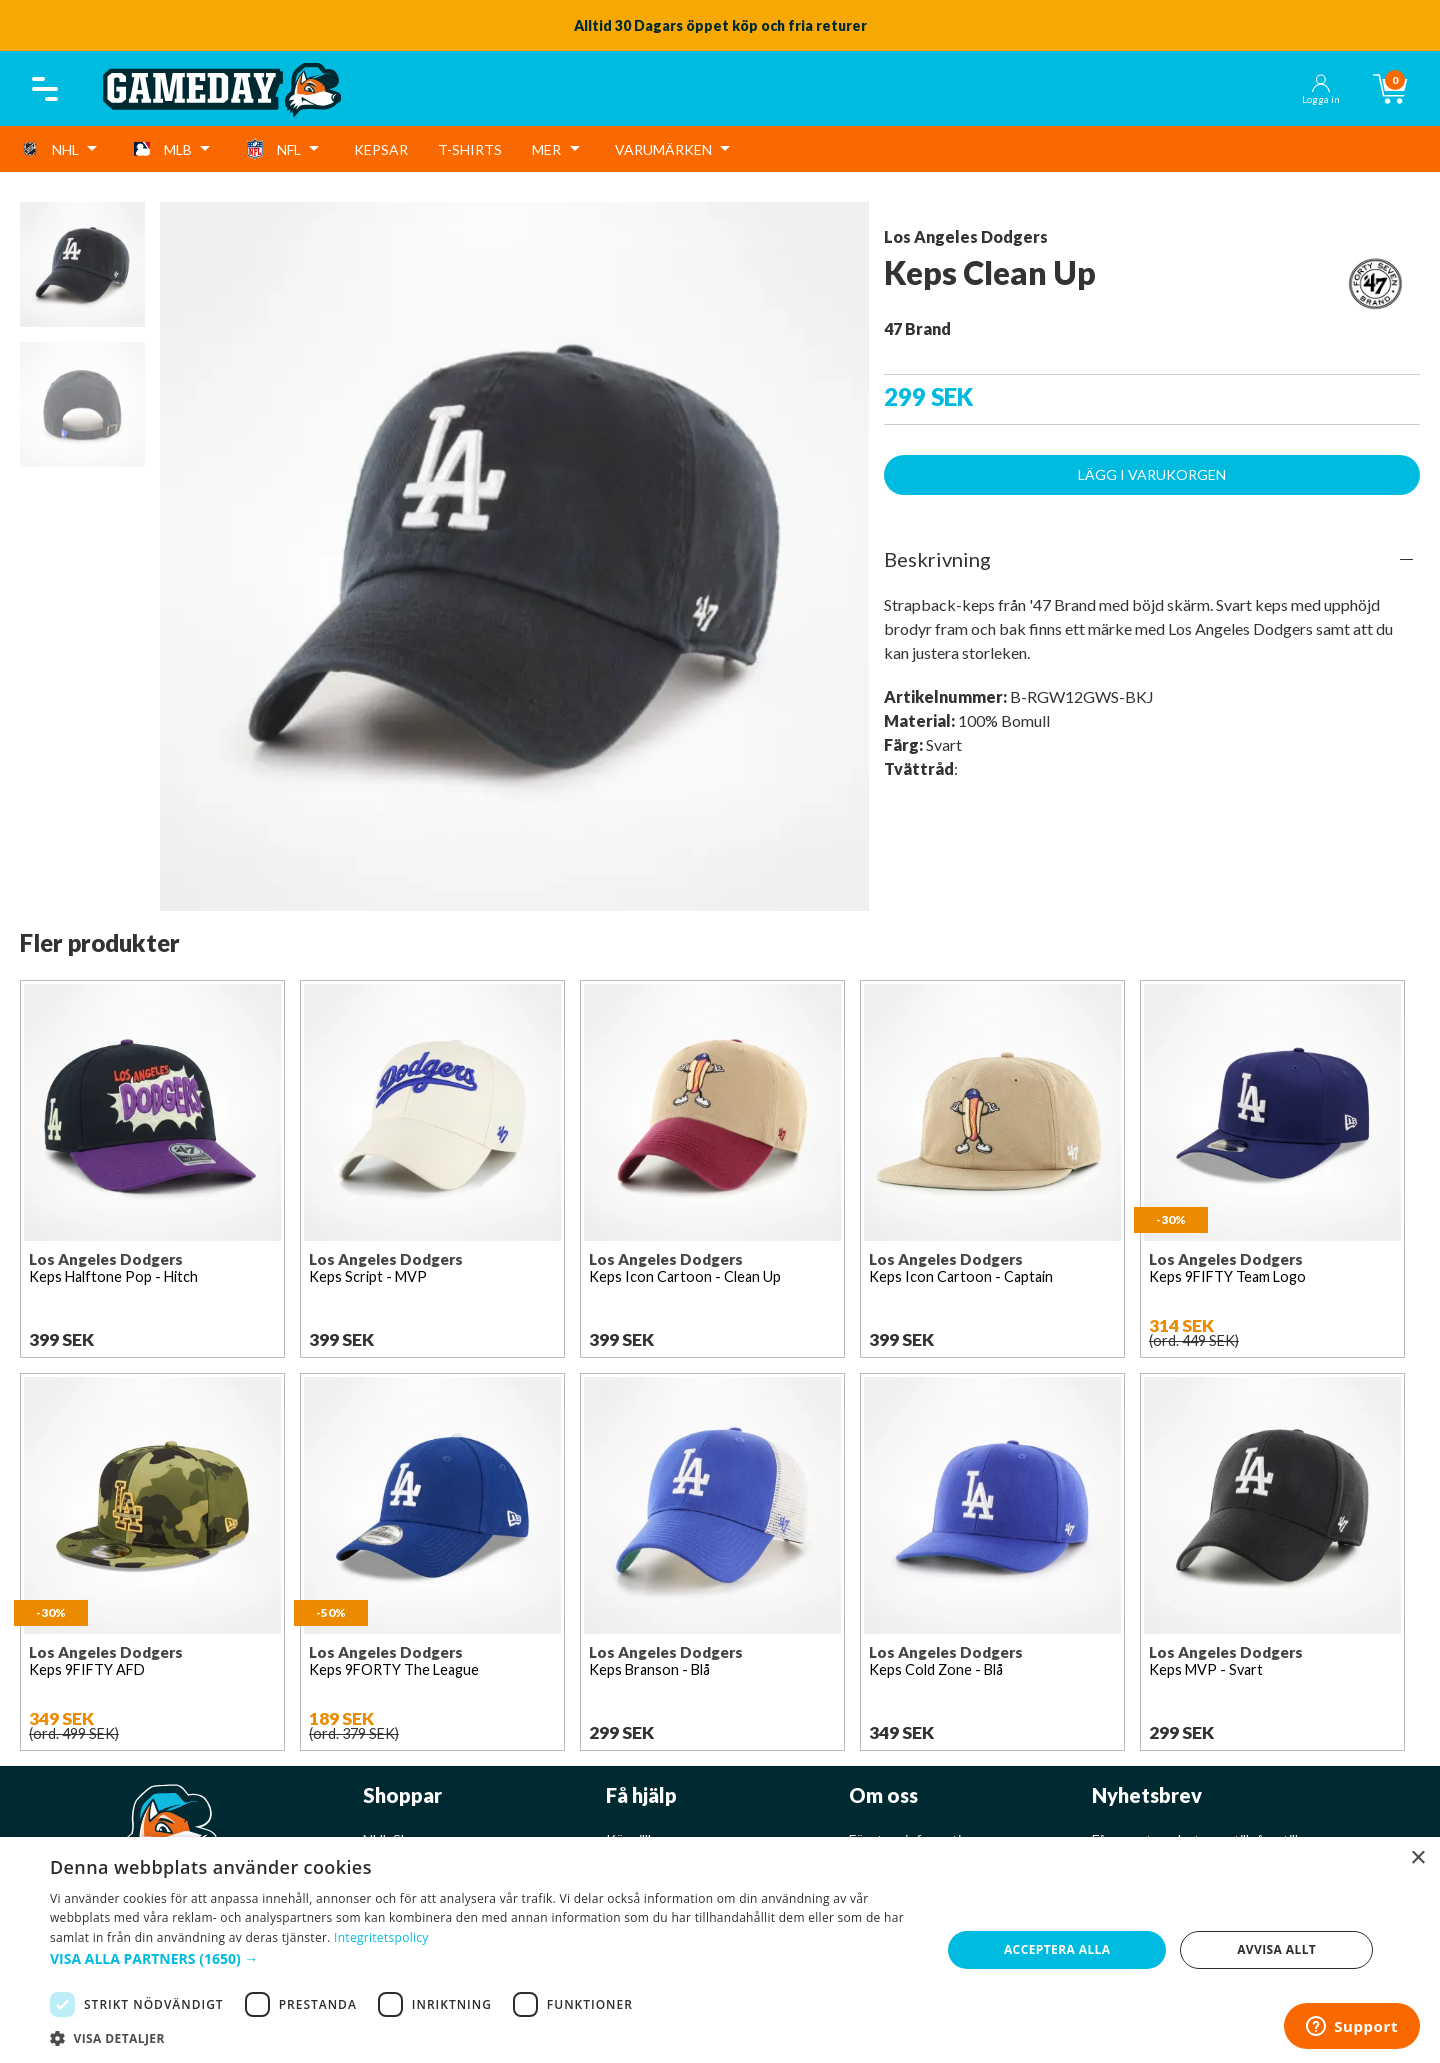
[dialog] (720, 1950)
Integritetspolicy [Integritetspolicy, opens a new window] (381, 1937)
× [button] (1417, 1858)
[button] (482, 1958)
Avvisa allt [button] (1276, 1949)
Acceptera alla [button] (1057, 1949)
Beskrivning (937, 559)
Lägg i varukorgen (1152, 474)
